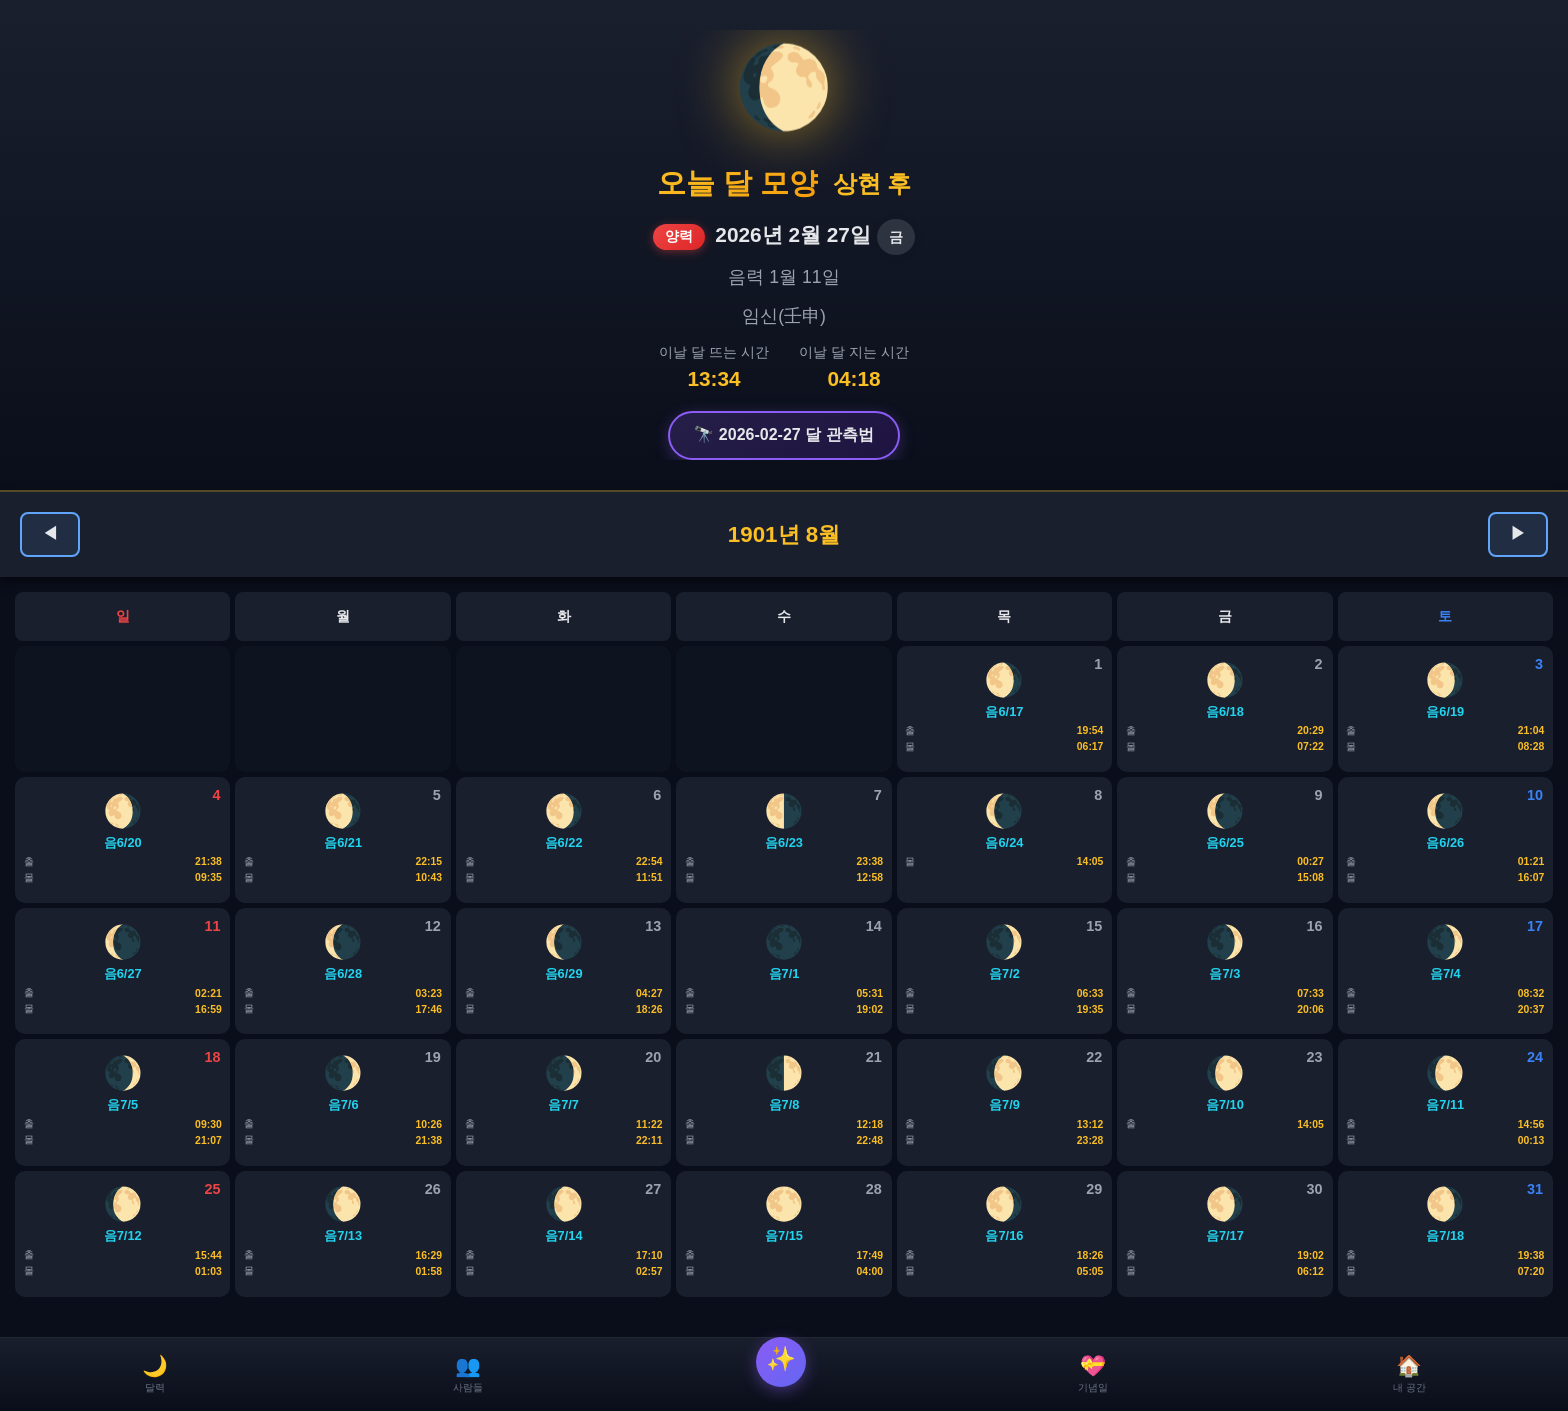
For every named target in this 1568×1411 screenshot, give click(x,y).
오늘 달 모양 (737, 183)
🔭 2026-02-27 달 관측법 (783, 434)
